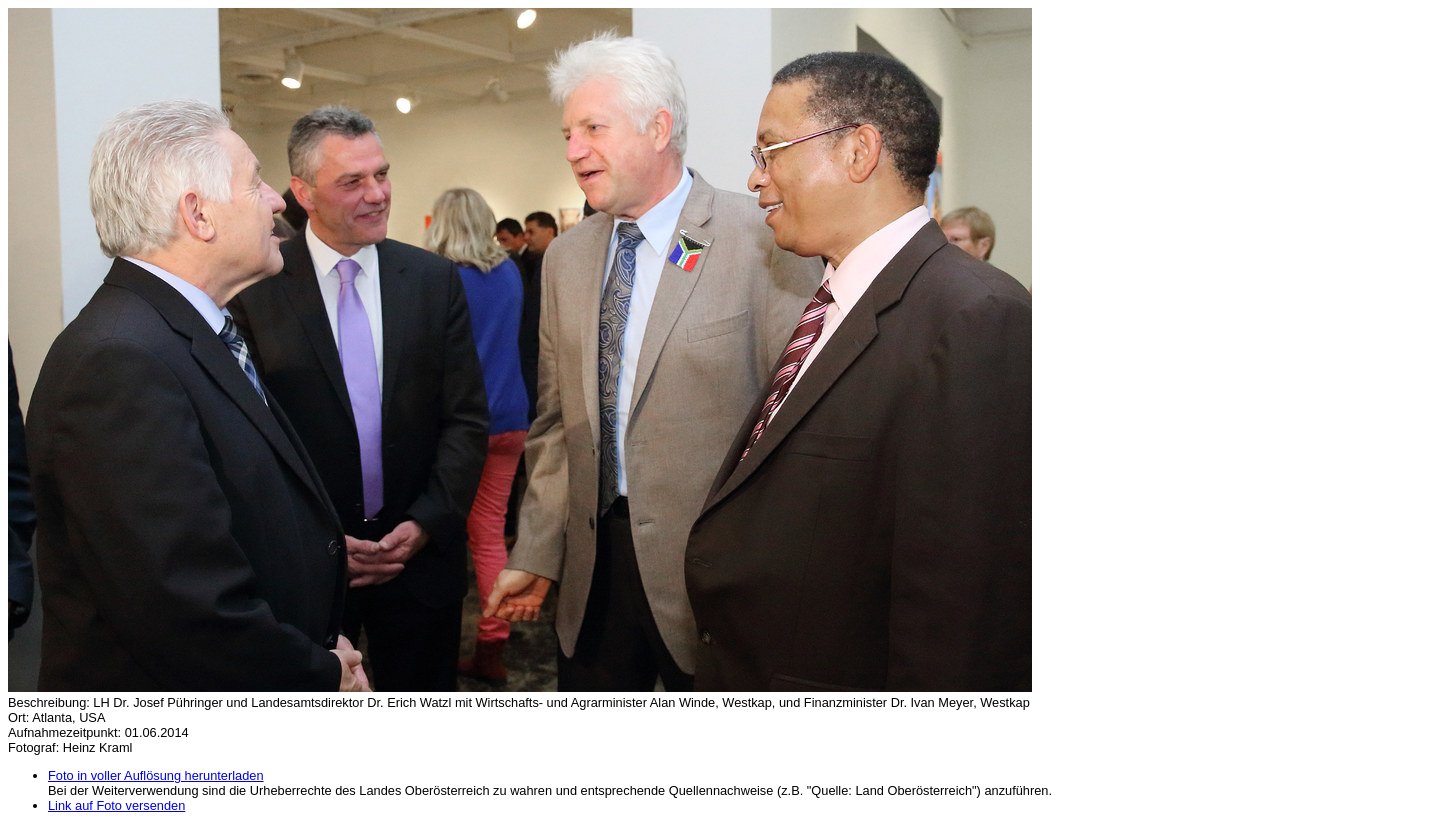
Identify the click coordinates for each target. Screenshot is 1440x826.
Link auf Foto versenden (116, 805)
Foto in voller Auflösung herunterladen (156, 775)
